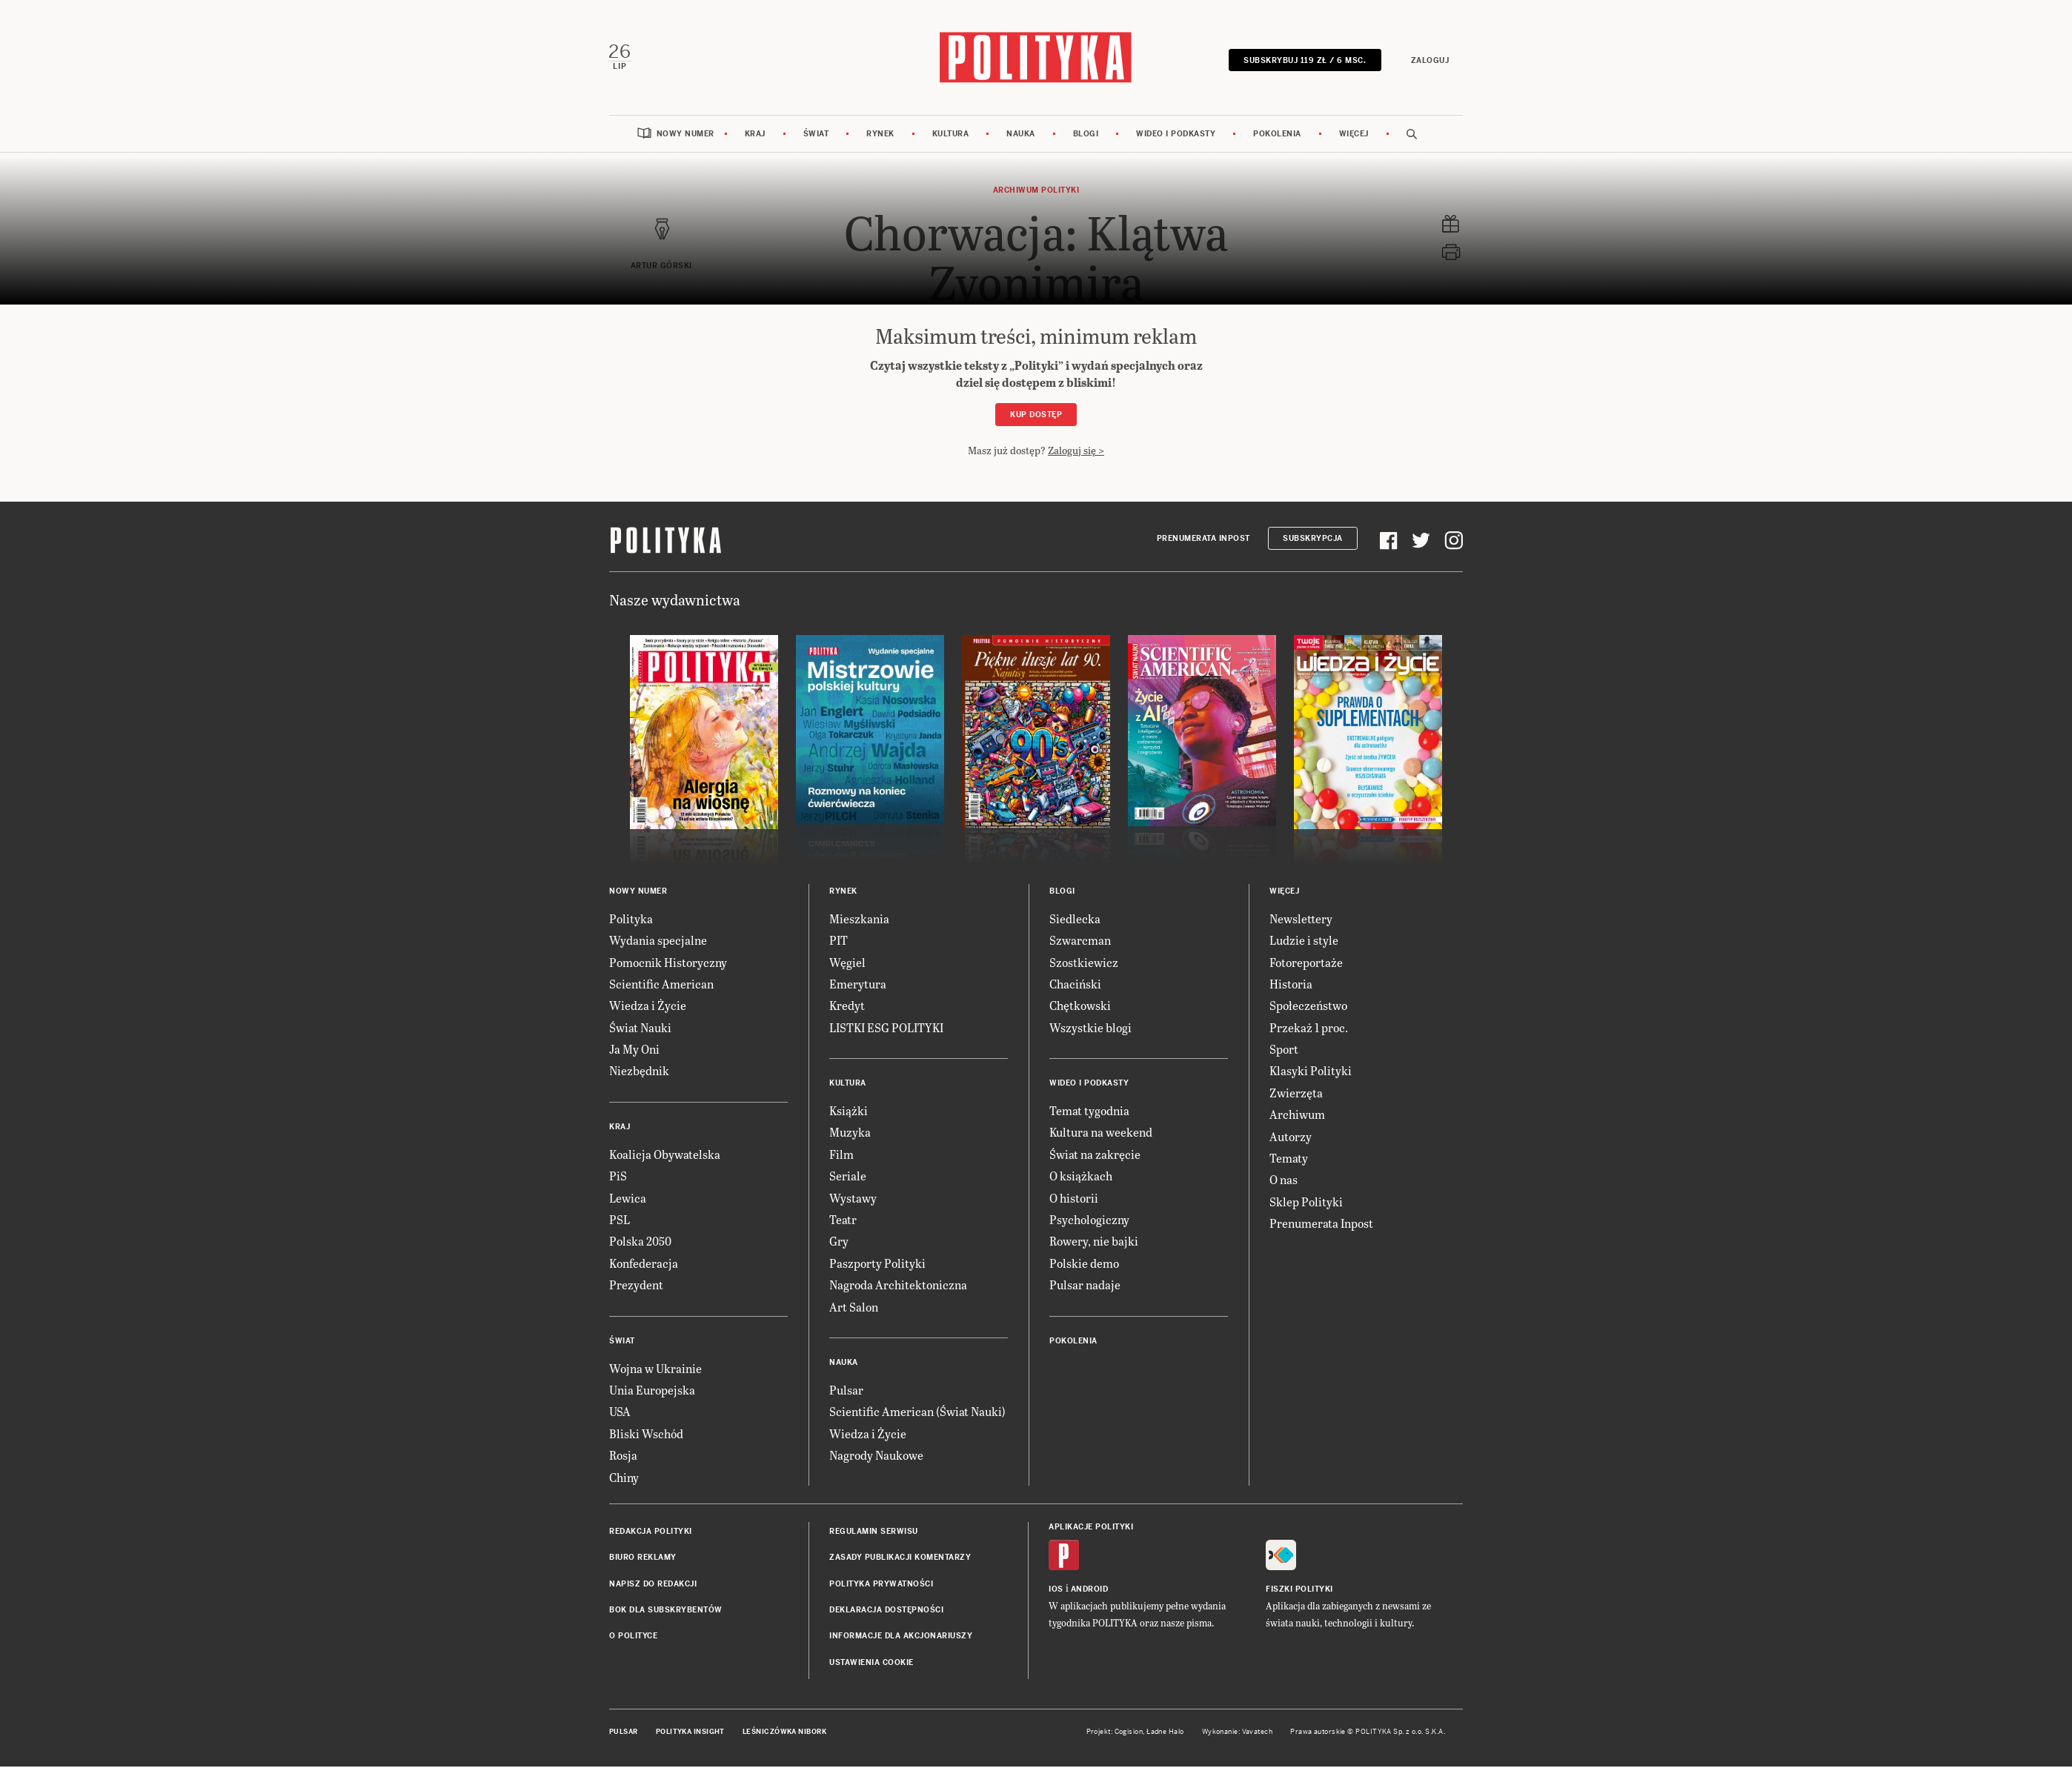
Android (1090, 1590)
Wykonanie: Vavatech (1237, 1733)
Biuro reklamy (643, 1558)
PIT (838, 941)
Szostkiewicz (1083, 963)
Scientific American (661, 985)
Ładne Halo (1165, 1733)
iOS (1056, 1590)
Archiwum (1297, 1115)
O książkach (1080, 1177)
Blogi (1086, 135)
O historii (1073, 1199)
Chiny (624, 1478)
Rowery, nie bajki (1093, 1242)
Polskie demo (1084, 1264)
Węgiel (847, 963)
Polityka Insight (690, 1733)
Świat (816, 135)
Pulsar (846, 1391)
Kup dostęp (1036, 416)
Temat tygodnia (1089, 1111)
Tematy (1288, 1159)
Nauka (1020, 135)
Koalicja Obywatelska (664, 1155)
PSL (619, 1220)
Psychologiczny (1089, 1220)
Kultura (950, 135)
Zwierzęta (1296, 1094)
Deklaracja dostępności (886, 1611)
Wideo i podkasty (1175, 135)
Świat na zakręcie (1094, 1155)
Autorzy (1290, 1137)
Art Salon (853, 1308)
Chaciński (1075, 985)
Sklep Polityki (1306, 1203)
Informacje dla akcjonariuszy (900, 1638)
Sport (1283, 1050)
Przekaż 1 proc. (1308, 1028)
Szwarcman (1080, 941)
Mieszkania (859, 919)
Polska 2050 (640, 1242)
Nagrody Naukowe (876, 1456)
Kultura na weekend (1100, 1134)
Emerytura (857, 985)
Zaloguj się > (1076, 452)
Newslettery (1300, 919)
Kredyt (847, 1006)
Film (841, 1155)
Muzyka (850, 1134)
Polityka (631, 919)
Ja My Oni (634, 1050)
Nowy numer (685, 135)
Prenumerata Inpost (1203, 540)
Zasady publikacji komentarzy (900, 1558)
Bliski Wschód (646, 1434)
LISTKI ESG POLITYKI (886, 1028)
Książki (848, 1111)
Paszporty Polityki (877, 1264)
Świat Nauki (640, 1028)
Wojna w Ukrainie (655, 1369)
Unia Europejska (652, 1391)
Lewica (627, 1199)
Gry (839, 1242)
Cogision (1129, 1733)
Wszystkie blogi (1090, 1028)
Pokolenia (1277, 135)
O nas (1283, 1180)
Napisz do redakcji (653, 1585)
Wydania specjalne (658, 941)
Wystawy (853, 1199)
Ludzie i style (1303, 941)
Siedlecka (1074, 919)
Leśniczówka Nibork (784, 1733)
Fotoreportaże (1306, 963)
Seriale (847, 1177)
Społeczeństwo (1308, 1006)
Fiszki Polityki (1299, 1590)
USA (620, 1412)
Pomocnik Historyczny (668, 963)
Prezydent (636, 1286)
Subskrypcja (1313, 540)
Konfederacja (643, 1264)
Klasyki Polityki (1310, 1072)
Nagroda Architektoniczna (898, 1286)
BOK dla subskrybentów (666, 1611)
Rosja (623, 1456)
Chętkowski (1080, 1006)
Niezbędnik (639, 1072)
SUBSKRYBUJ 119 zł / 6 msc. (1304, 61)
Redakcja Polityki (650, 1533)
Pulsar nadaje (1084, 1286)
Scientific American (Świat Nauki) (917, 1412)
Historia (1290, 985)
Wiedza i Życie (647, 1006)
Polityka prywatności (881, 1585)
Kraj (755, 135)
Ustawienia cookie (871, 1664)
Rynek (880, 135)
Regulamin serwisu (873, 1533)
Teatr (843, 1220)
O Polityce (633, 1638)
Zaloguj (1428, 61)
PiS (618, 1177)
